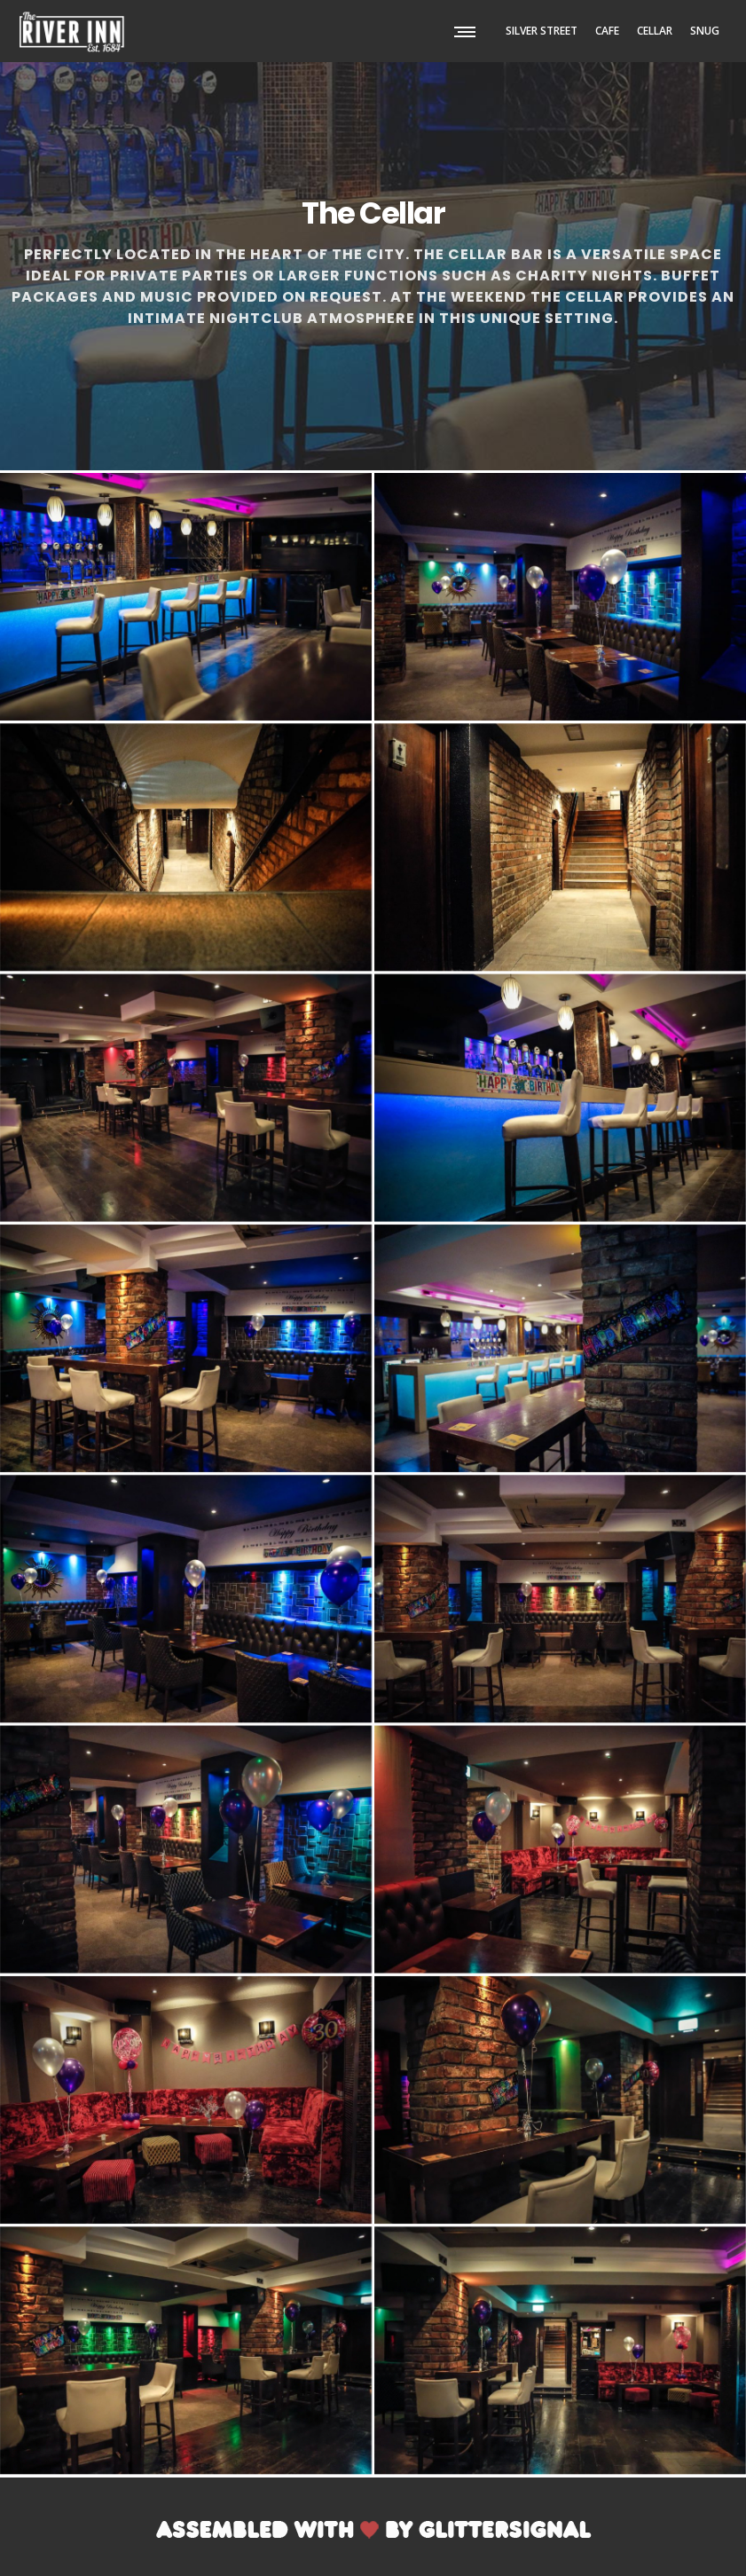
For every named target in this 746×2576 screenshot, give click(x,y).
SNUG (704, 30)
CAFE (607, 30)
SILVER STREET (541, 30)
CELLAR (654, 30)
